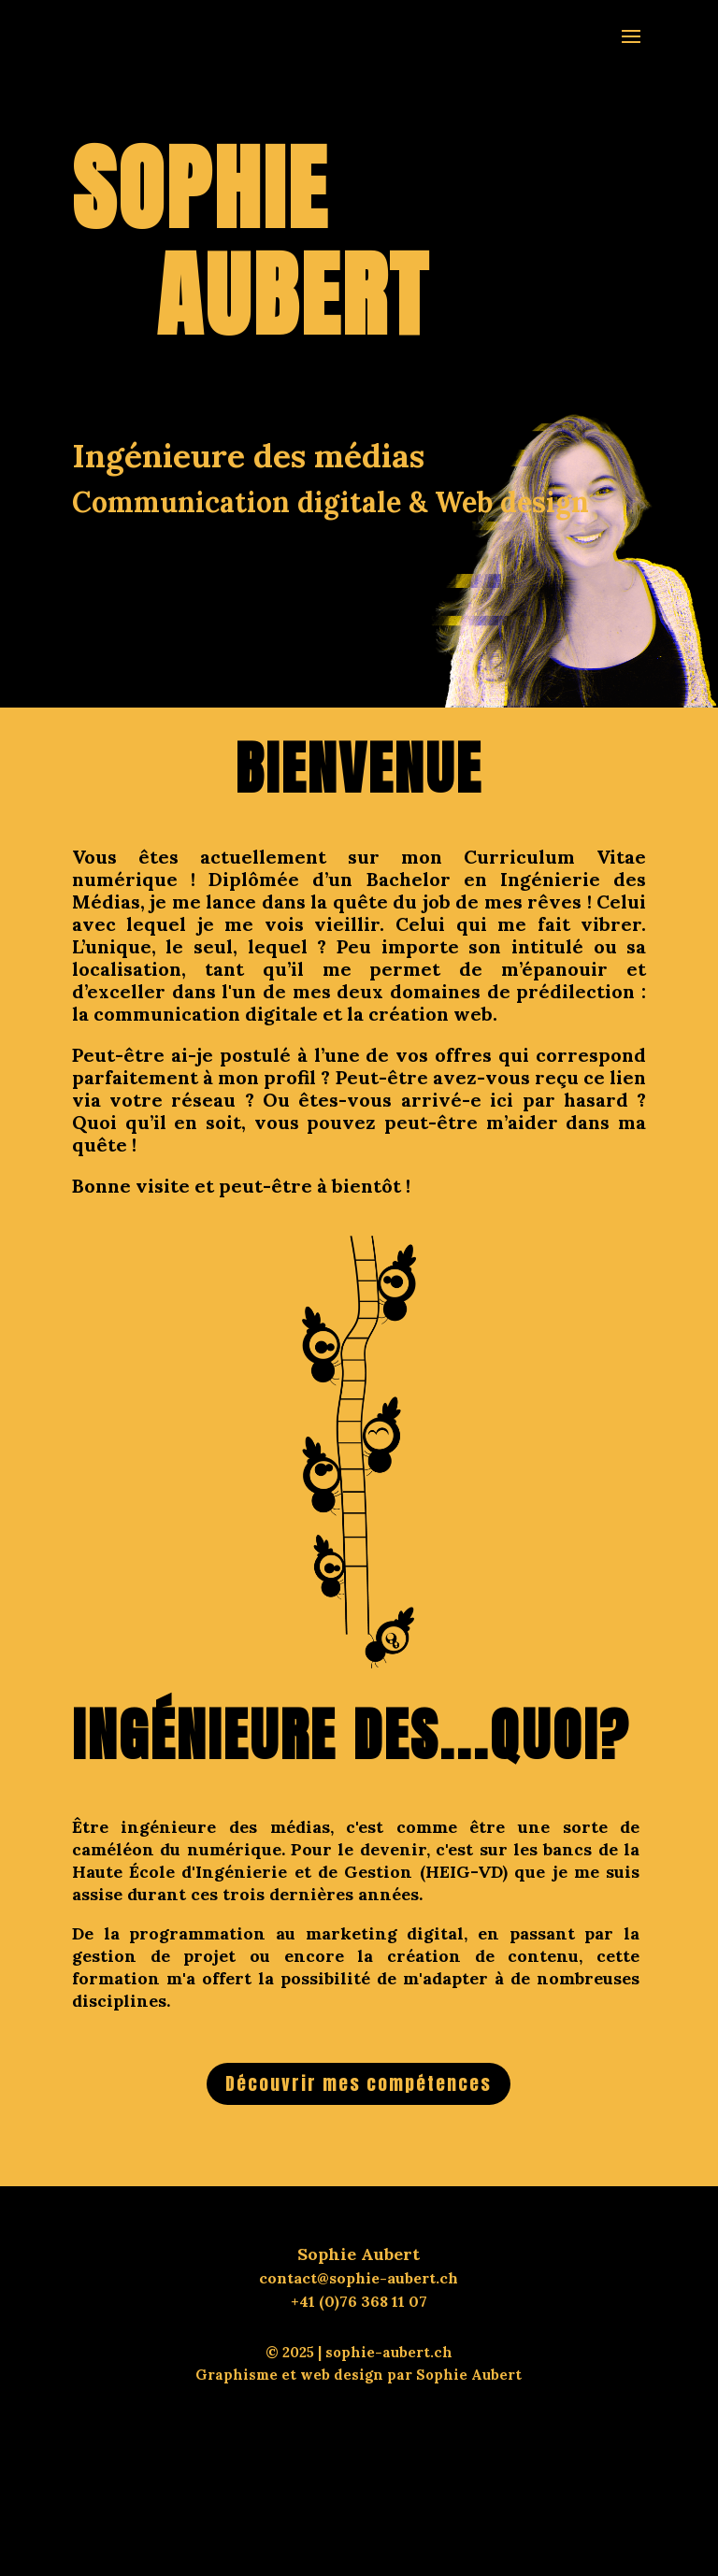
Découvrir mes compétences (358, 2083)
